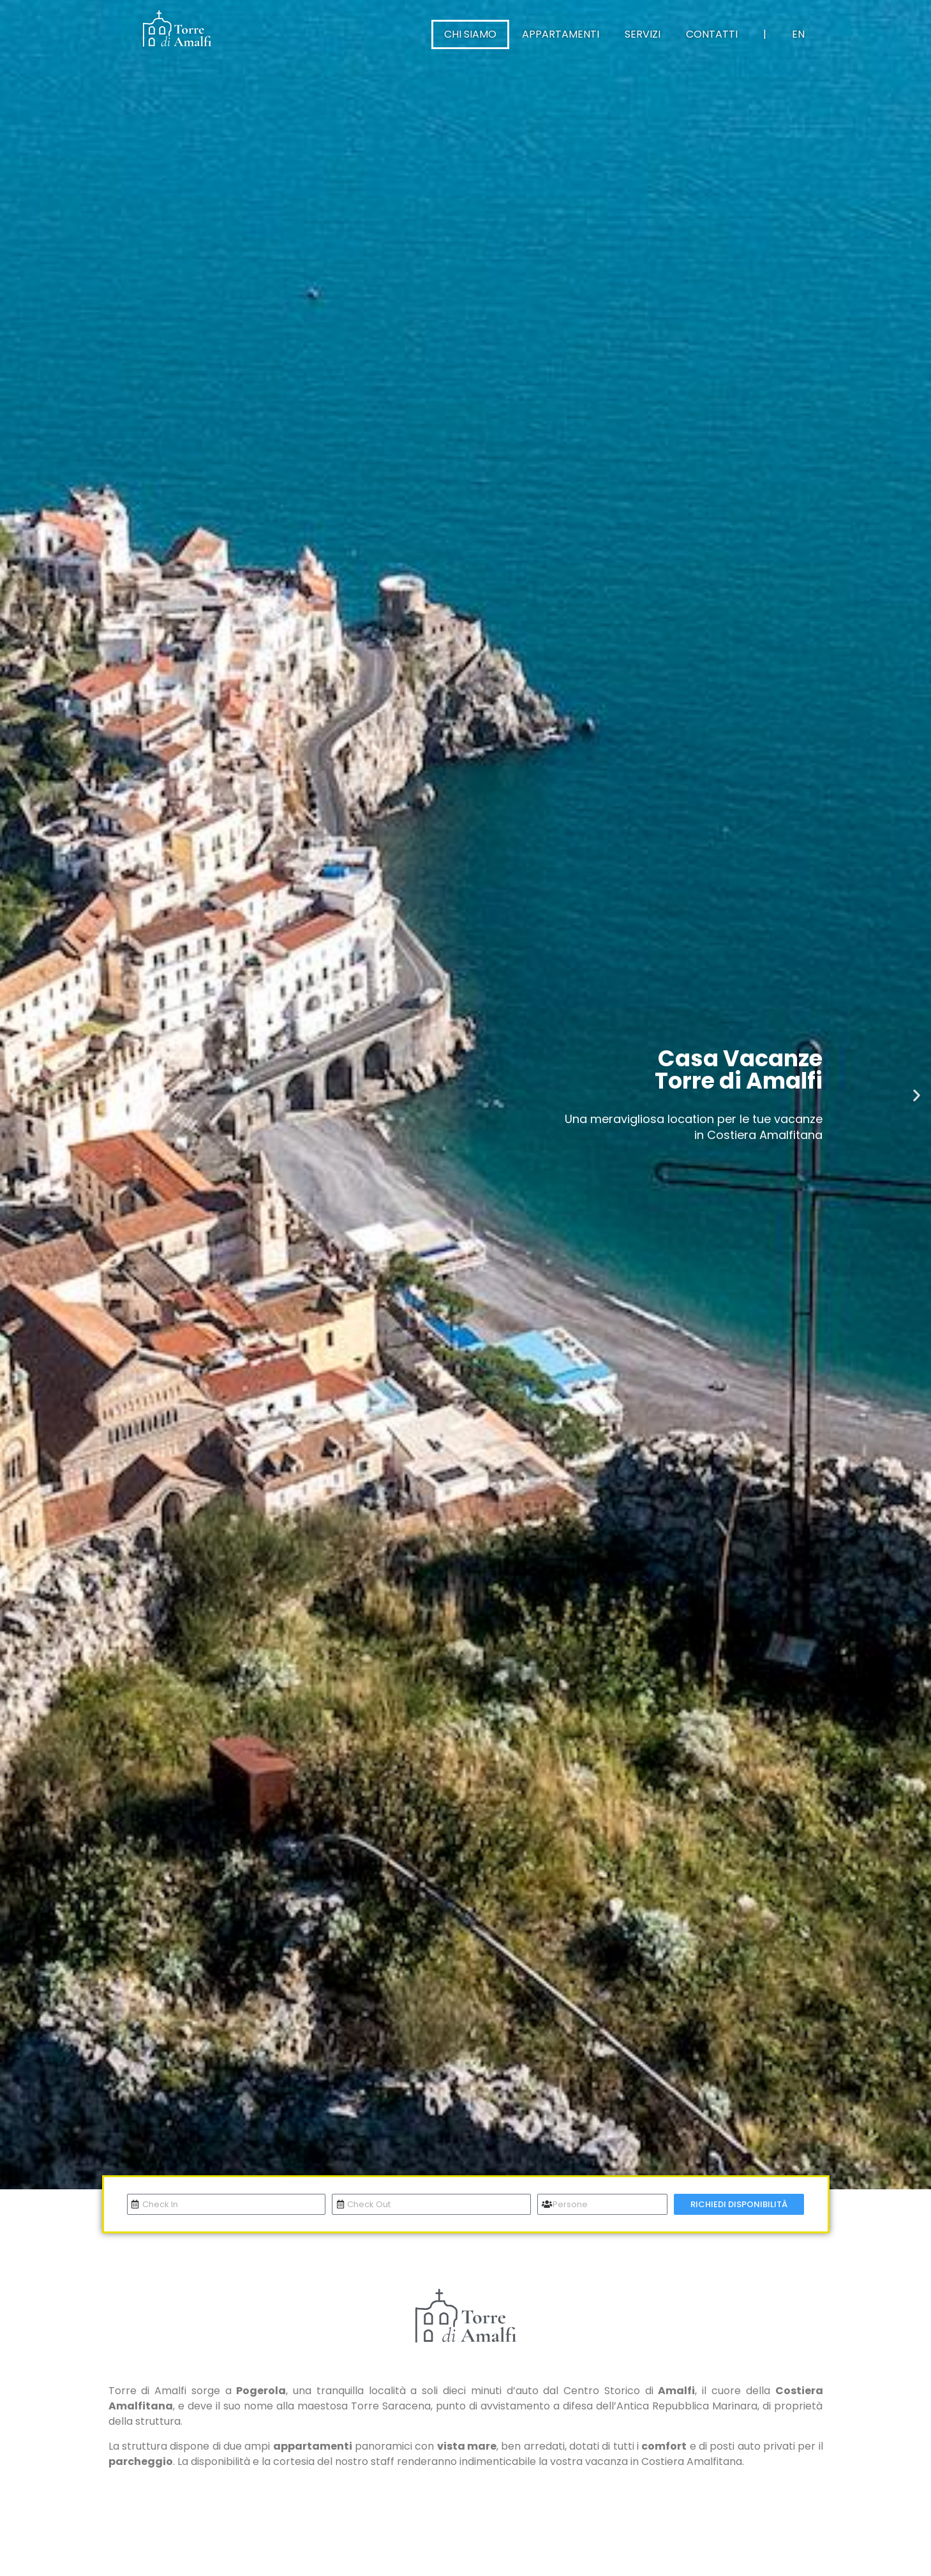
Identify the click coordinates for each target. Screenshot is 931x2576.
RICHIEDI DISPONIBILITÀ (738, 2204)
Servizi (642, 34)
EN (798, 34)
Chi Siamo (470, 34)
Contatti (712, 34)
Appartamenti (560, 34)
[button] (14, 1095)
